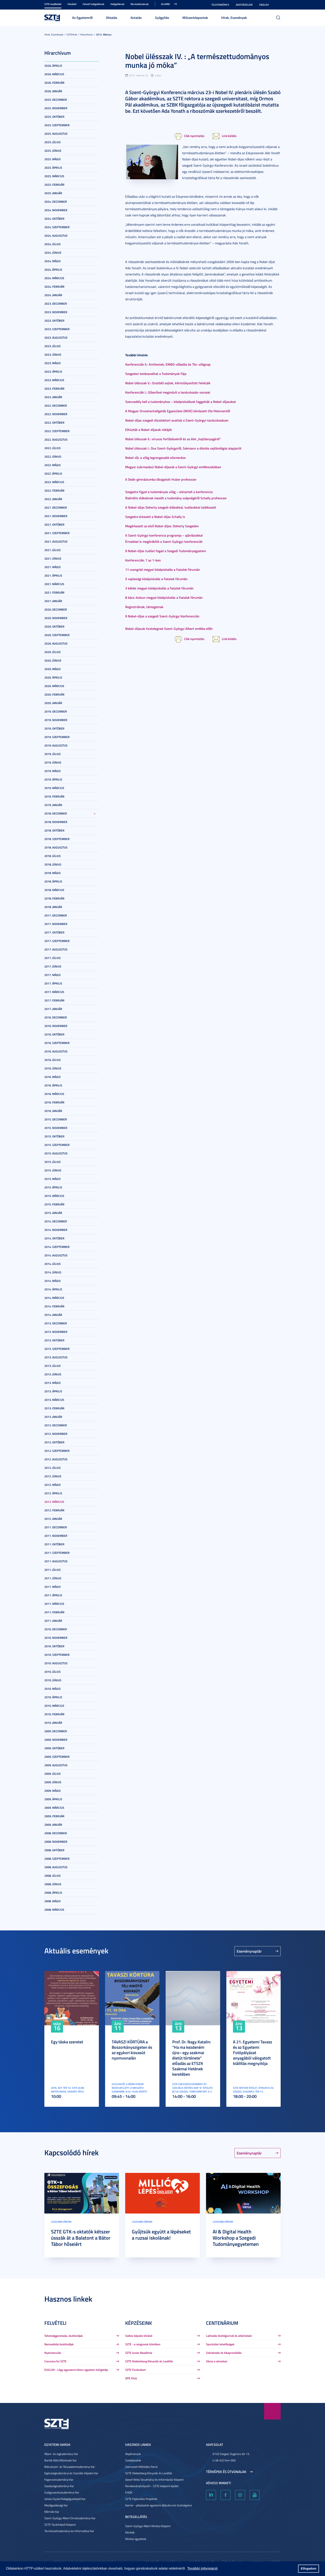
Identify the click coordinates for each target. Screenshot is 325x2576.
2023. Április (53, 371)
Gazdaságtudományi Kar (59, 2486)
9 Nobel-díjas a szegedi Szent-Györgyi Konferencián (162, 616)
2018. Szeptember (57, 839)
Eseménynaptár (249, 1951)
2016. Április (53, 1085)
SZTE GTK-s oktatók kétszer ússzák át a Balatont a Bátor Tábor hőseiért (80, 2237)
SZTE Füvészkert (135, 2370)
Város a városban (216, 2361)
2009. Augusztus (56, 1765)
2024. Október (54, 219)
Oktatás (111, 17)
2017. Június (52, 966)
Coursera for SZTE (55, 2361)
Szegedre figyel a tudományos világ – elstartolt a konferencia (169, 491)
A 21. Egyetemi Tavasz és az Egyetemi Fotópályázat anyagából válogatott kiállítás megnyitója (252, 2052)
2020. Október (54, 626)
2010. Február (54, 1714)
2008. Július (52, 1876)
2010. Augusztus (56, 1663)
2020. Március (54, 686)
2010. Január (53, 1723)
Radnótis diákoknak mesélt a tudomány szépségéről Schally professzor (176, 498)
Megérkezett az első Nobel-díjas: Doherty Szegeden (162, 526)
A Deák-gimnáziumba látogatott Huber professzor (160, 479)
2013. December (55, 1323)
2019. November (55, 720)
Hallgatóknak (117, 4)
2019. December (55, 711)
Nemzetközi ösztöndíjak (59, 2344)
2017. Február (54, 1000)
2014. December (55, 1221)
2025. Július (52, 142)
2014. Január (53, 1315)
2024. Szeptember (57, 227)
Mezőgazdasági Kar (56, 2505)
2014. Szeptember (57, 1247)
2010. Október (54, 1646)
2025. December (55, 100)
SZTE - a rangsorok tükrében (142, 2344)
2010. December (55, 1629)
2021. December (55, 507)
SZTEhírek (72, 34)
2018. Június (52, 864)
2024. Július (52, 244)
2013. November (55, 1332)
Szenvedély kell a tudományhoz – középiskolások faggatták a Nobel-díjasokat (180, 401)
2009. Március (54, 1808)
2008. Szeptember (57, 1859)
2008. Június (52, 1884)
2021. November (55, 516)
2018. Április (53, 881)
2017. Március (54, 992)
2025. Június (52, 151)
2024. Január (53, 295)
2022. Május (52, 465)
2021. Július (52, 550)
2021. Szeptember (57, 533)
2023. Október (54, 320)
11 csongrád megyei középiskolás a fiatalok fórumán (162, 569)
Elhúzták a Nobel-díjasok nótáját (148, 429)
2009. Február (54, 1816)
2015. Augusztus (56, 1153)
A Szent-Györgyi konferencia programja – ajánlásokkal (164, 535)
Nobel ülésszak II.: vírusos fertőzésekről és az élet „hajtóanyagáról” (173, 438)
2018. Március (54, 890)
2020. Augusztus (56, 643)
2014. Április (53, 1289)
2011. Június (52, 1578)
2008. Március (54, 1910)
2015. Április (53, 1187)
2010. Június (52, 1680)
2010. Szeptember (57, 1655)
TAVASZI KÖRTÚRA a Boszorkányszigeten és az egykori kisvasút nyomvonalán (132, 2050)
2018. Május (52, 873)
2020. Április (53, 677)
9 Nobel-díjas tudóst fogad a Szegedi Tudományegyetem (165, 550)
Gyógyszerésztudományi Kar (61, 2492)
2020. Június (52, 660)
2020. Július (52, 652)
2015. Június (52, 1170)
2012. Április (53, 1493)
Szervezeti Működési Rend (141, 2467)
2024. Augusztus (56, 236)
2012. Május (52, 1485)
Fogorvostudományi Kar (58, 2479)
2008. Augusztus (56, 1867)
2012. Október (54, 1442)
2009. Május (52, 1791)
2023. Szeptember (57, 329)
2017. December (55, 915)
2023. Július (52, 346)
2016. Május (52, 1077)
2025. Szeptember (57, 125)
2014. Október (54, 1238)
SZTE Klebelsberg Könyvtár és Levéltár (149, 2361)
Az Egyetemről (82, 17)
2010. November (55, 1638)
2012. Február (54, 1510)
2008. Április (53, 1893)
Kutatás (136, 17)
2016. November (55, 1026)
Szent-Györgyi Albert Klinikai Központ (148, 2526)
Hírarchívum (86, 34)
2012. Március (104, 34)
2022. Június (52, 456)
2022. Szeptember (57, 431)
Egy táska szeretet (67, 2042)
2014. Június (52, 1272)
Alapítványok (133, 2454)
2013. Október (54, 1340)
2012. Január (53, 1519)
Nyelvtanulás (52, 2353)
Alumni (165, 4)
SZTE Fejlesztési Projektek (141, 2499)
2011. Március (54, 1604)
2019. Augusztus (56, 745)
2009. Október (54, 1748)
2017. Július (52, 958)
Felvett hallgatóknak (93, 4)
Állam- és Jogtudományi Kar (61, 2454)
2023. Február (54, 388)
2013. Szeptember (57, 1349)
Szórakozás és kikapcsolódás (224, 2353)
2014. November (55, 1230)
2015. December (55, 1119)
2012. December (55, 1425)
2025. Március (54, 176)
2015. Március (54, 1196)
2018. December (55, 813)
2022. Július (52, 448)
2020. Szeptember (57, 635)
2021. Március (54, 584)
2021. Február (54, 592)
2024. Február (54, 287)
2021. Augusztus (56, 541)
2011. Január (53, 1621)
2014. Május (52, 1281)
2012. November (55, 1434)
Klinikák (130, 2532)
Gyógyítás (162, 17)
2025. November (55, 108)
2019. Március (54, 788)
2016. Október (54, 1034)
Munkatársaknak (140, 4)
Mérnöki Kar (51, 2512)
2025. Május (52, 159)
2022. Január (53, 499)
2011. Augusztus (56, 1561)
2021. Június (52, 558)
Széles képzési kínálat (138, 2336)
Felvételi (72, 4)
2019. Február (54, 796)
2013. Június (52, 1374)
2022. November (55, 414)
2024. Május (52, 261)
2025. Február (54, 185)
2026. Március (54, 74)
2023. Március (54, 380)
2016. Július (52, 1060)
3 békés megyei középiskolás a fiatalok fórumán (159, 588)
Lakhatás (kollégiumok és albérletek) (229, 2336)
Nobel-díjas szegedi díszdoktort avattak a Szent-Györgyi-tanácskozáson (176, 420)
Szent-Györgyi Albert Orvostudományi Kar (70, 2518)
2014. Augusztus (56, 1255)
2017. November (55, 924)
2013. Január (53, 1417)
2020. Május (52, 669)
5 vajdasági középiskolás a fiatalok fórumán (156, 578)
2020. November (55, 618)
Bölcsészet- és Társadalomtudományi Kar (69, 2467)
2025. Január (53, 193)
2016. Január (53, 1111)
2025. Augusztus (56, 134)
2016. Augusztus (56, 1051)
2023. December (55, 303)
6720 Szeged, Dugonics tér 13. (231, 2454)
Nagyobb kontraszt (278, 4)
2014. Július (52, 1264)
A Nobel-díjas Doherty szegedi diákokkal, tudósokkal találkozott (170, 507)
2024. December (55, 202)
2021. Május (52, 567)
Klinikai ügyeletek (135, 2539)
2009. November (55, 1740)
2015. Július (52, 1162)
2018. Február (54, 898)
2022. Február (54, 490)
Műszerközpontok (195, 17)
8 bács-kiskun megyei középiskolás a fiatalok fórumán (164, 597)
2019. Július (52, 754)
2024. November (55, 210)
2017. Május (52, 975)
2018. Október (54, 830)
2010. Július (52, 1672)
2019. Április (53, 779)
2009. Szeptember (57, 1757)
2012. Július (52, 1468)
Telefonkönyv (220, 4)
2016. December (55, 1017)
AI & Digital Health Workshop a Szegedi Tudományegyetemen (236, 2237)
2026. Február (54, 83)
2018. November (55, 822)
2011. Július (52, 1570)
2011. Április (53, 1595)
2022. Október (54, 422)
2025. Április (53, 168)
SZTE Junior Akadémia (138, 2353)
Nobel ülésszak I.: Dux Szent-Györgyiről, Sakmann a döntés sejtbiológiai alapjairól (183, 448)
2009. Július (52, 1774)
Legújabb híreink (61, 2221)
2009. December (55, 1731)
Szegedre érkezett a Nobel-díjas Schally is (155, 516)
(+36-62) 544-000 (224, 2460)
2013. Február (54, 1408)
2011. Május (52, 1587)
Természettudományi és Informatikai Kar (69, 2531)
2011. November (55, 1536)
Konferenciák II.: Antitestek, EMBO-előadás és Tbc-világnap (168, 364)
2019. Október (54, 728)
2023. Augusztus (56, 337)
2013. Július (52, 1366)
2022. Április (53, 473)
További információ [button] (202, 2568)
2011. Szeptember (57, 1553)
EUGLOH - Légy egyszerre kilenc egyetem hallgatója (76, 2370)
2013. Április (53, 1391)
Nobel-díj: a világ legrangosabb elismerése (155, 457)
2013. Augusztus (56, 1357)
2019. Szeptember (57, 737)
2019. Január (53, 805)
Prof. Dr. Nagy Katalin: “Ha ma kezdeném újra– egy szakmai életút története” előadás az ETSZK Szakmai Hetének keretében (191, 2058)
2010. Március (54, 1706)
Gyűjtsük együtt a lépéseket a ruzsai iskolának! (161, 2234)
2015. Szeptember (57, 1145)
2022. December (55, 405)
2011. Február (54, 1612)
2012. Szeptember (57, 1451)
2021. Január (53, 601)
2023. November (55, 312)
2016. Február (54, 1102)
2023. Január (53, 397)
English (264, 4)
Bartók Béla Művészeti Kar (60, 2460)
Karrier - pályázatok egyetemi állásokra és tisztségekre (158, 2505)
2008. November (55, 1842)
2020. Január (53, 703)
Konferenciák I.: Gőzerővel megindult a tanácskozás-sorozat (167, 392)
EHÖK (128, 2492)
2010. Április (53, 1697)
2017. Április (53, 983)
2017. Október (54, 932)
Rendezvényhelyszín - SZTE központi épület (151, 2486)
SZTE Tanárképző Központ (60, 2524)
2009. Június (52, 1782)
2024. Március (54, 278)
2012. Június (52, 1476)
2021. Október (54, 524)
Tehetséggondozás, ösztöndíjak (63, 2336)
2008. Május (52, 1901)
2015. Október (54, 1136)
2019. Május (52, 771)
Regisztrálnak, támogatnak (144, 606)
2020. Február (54, 694)
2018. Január (53, 907)
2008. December (55, 1833)
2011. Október (54, 1544)
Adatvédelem (244, 4)
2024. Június (52, 253)
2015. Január (53, 1213)
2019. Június (52, 762)
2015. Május (52, 1179)
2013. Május (52, 1383)
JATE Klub (131, 2378)
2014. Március (54, 1298)
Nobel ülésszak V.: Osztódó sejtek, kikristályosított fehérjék (167, 383)
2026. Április (53, 66)
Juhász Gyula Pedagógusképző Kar (65, 2499)
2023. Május (52, 363)
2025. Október (54, 117)
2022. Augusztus (56, 439)
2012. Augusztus (56, 1459)
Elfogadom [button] (308, 2568)
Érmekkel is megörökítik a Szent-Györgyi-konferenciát (164, 541)
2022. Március (54, 482)
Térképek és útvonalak (225, 2471)
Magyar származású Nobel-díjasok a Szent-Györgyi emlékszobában (173, 466)
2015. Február (54, 1204)
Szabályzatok (133, 2460)
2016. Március (54, 1094)
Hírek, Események (234, 17)
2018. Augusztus (56, 847)
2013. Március (54, 1400)
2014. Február (54, 1306)
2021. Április (53, 575)
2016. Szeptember (57, 1043)
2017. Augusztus (56, 949)
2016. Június (52, 1068)
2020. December (55, 609)
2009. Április (53, 1799)
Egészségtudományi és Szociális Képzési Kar (71, 2473)
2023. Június (52, 354)
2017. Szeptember (57, 941)
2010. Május (52, 1689)
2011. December (55, 1527)
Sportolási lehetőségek (220, 2344)
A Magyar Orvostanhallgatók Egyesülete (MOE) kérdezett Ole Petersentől (177, 411)
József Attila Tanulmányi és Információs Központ (154, 2479)
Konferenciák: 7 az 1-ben (143, 560)
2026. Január (53, 91)
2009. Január (53, 1825)
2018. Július (52, 856)
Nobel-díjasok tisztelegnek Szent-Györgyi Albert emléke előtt (169, 628)
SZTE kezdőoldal (52, 4)
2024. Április (53, 270)
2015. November (55, 1128)
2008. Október (54, 1850)
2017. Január (53, 1009)
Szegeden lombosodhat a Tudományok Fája (155, 373)
